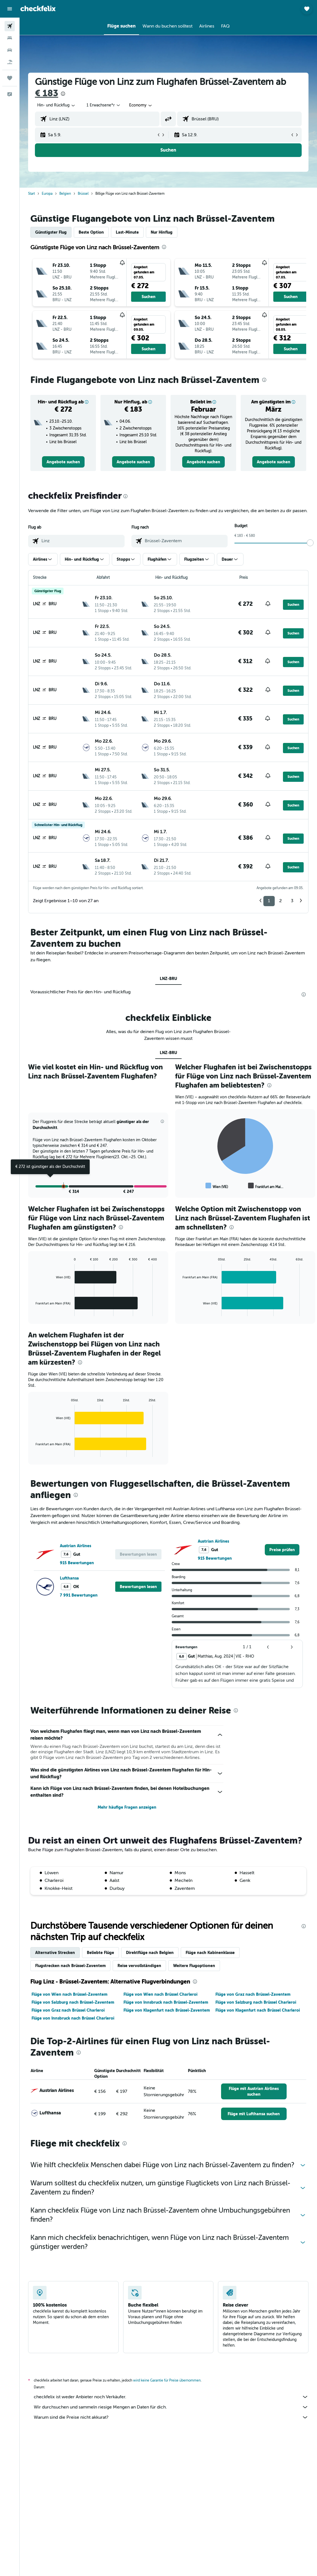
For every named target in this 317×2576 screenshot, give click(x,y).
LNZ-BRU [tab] (168, 978)
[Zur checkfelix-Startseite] (38, 8)
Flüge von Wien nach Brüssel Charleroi (160, 1994)
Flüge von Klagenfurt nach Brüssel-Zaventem (166, 2010)
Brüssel (83, 194)
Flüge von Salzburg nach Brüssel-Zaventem (73, 2002)
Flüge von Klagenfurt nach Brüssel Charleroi (257, 2010)
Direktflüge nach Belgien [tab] (150, 1952)
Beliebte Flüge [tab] (100, 1952)
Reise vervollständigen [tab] (139, 1965)
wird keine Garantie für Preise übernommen (167, 2380)
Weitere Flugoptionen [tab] (194, 1965)
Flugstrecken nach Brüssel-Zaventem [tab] (70, 1965)
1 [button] (269, 900)
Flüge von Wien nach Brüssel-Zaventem (69, 1994)
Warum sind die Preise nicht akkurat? (171, 2417)
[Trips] (9, 78)
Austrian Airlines (75, 1545)
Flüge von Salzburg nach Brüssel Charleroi (255, 2002)
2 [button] (280, 900)
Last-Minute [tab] (127, 232)
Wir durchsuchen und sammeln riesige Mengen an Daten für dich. (171, 2407)
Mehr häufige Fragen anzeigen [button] (127, 1807)
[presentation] (63, 93)
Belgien (65, 194)
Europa (47, 194)
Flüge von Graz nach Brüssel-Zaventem (252, 1994)
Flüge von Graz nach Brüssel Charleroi (68, 2010)
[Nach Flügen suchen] (9, 26)
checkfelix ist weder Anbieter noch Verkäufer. (171, 2396)
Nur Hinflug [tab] (162, 232)
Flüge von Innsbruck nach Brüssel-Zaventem (165, 2002)
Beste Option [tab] (91, 232)
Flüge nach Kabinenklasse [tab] (210, 1952)
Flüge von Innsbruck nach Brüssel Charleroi (73, 2018)
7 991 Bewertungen (79, 1595)
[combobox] (141, 105)
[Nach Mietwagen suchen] (9, 50)
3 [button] (292, 900)
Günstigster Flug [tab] (51, 232)
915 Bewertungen (77, 1563)
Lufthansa (69, 1578)
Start (31, 194)
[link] (63, 462)
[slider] (310, 542)
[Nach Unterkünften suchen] (9, 38)
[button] (9, 9)
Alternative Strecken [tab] (55, 1952)
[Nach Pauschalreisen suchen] (9, 62)
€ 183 (46, 93)
